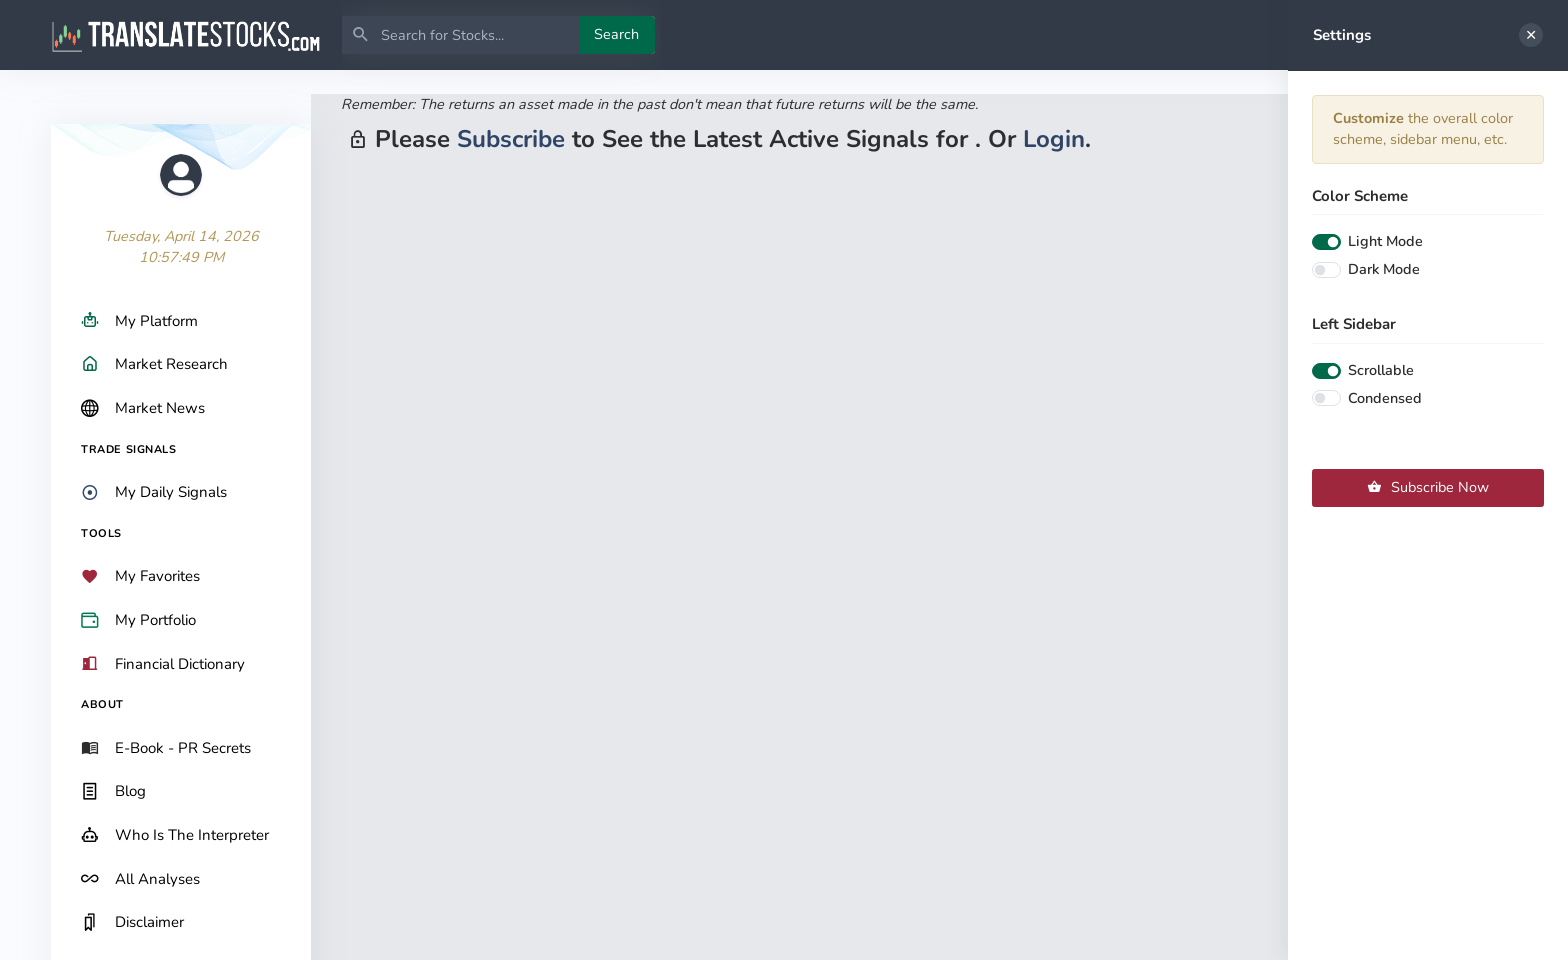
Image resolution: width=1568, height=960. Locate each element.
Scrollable (1381, 370)
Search (616, 34)
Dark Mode (1384, 269)
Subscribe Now (1428, 487)
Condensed (1385, 398)
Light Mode (1385, 241)
